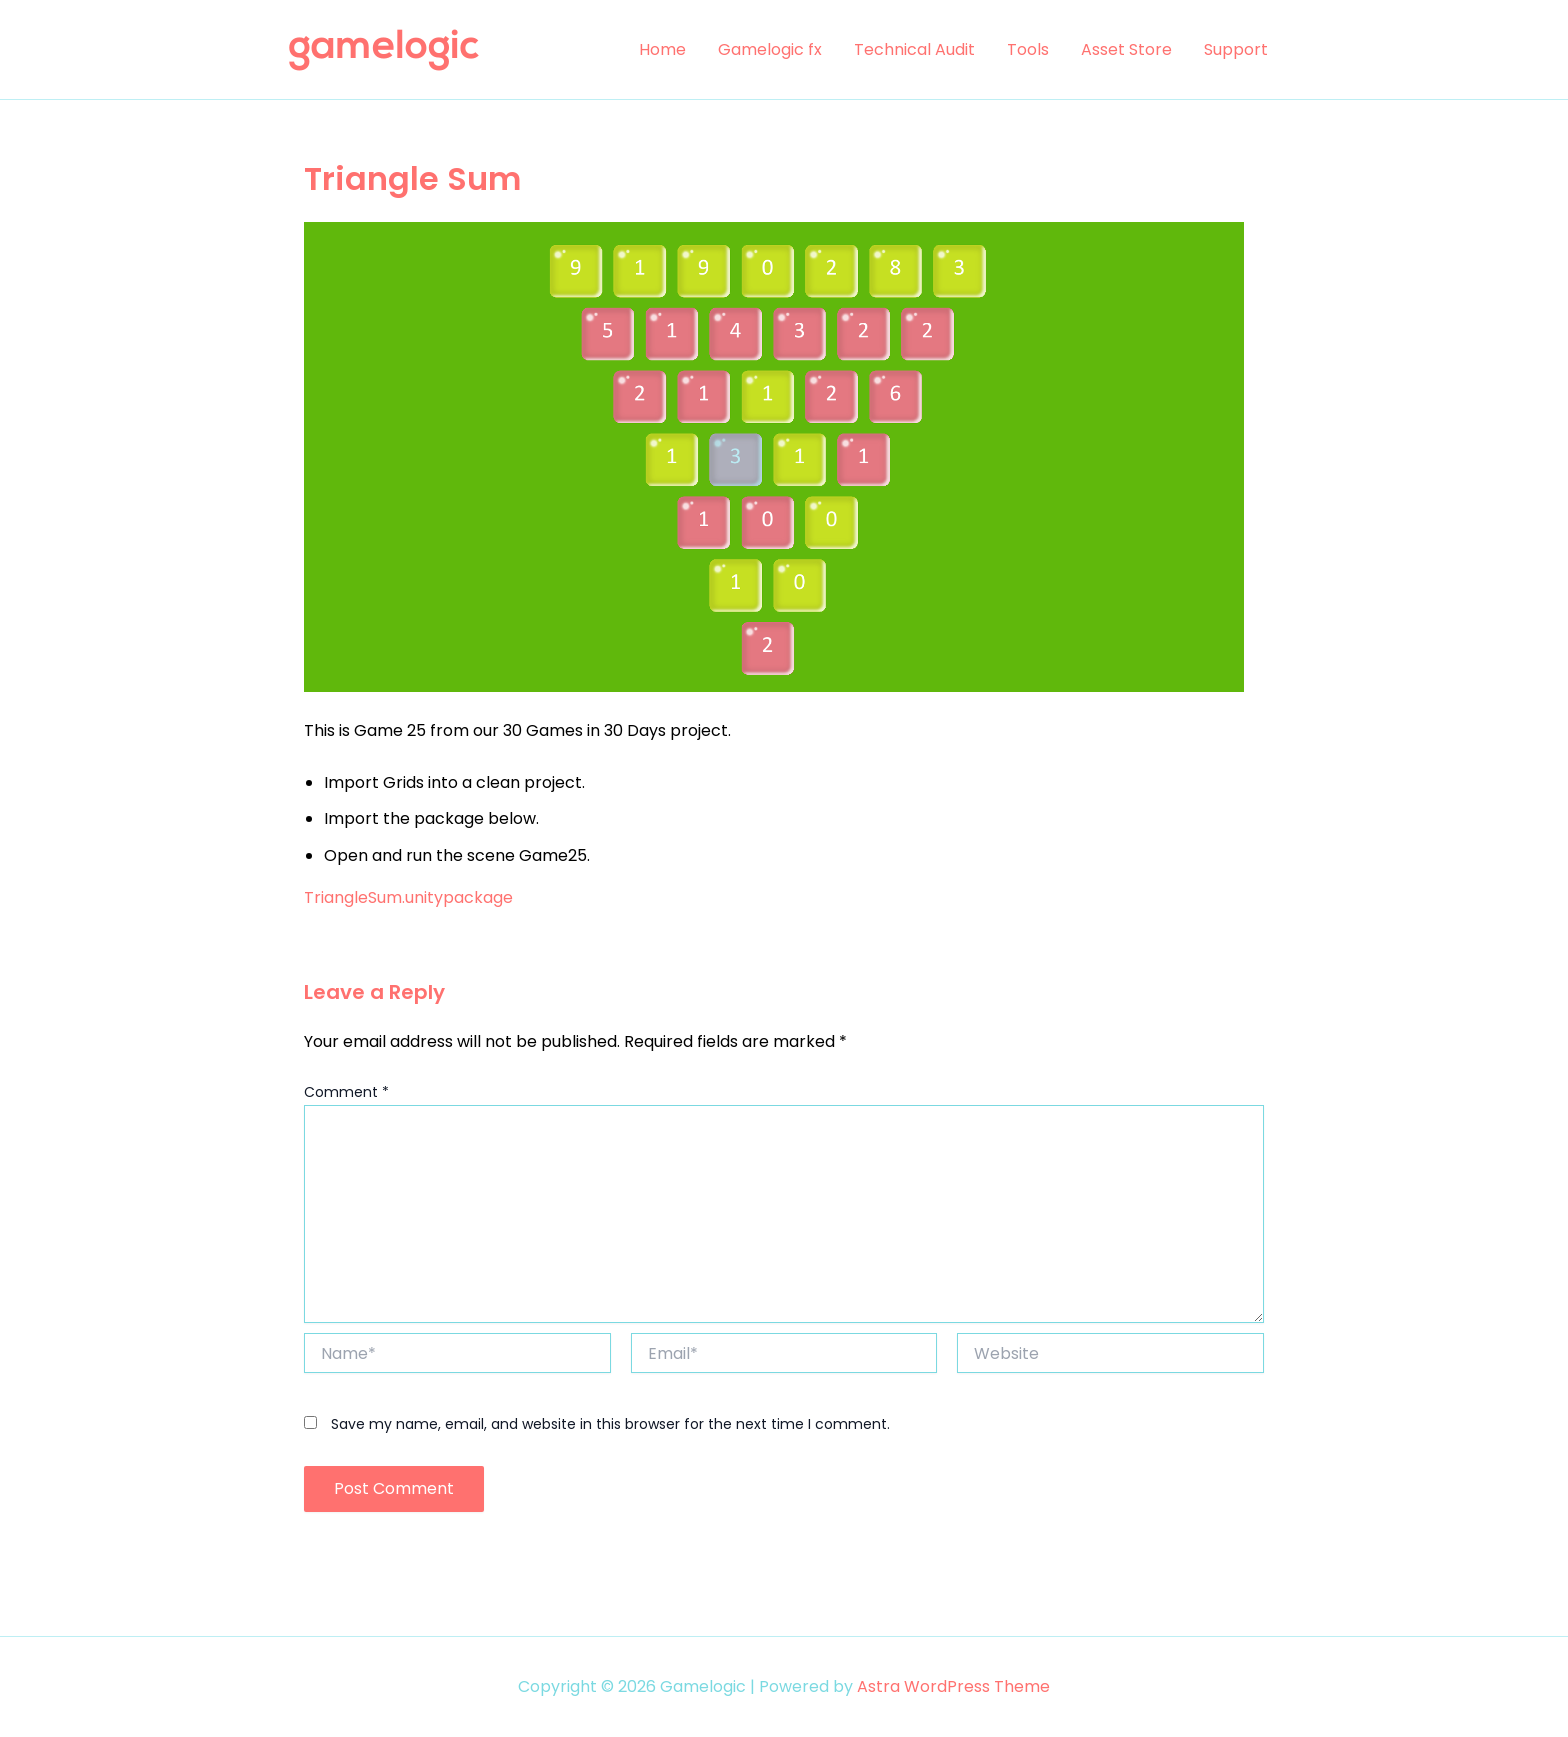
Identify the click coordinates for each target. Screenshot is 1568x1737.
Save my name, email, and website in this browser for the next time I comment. (610, 1424)
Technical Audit (914, 49)
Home (662, 49)
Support (1236, 49)
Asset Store (1126, 49)
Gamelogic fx (770, 49)
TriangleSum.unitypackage (408, 897)
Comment (346, 1092)
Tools (1028, 49)
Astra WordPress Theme (953, 1686)
